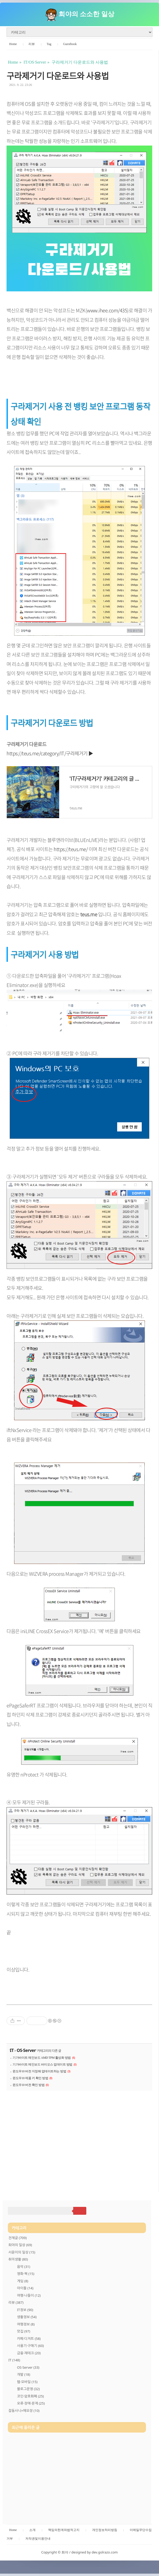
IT (12, 2050)
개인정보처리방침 (104, 2530)
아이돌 (25, 2288)
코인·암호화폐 (30, 2396)
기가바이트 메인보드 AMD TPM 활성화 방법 (42, 2057)
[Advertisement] (79, 2138)
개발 (23, 2374)
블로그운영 (28, 2388)
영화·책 (25, 2273)
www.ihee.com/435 (107, 310)
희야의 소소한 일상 (86, 13)
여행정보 (26, 2324)
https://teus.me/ (71, 849)
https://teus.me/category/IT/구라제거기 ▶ (50, 753)
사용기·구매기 (30, 2345)
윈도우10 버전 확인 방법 (28, 2085)
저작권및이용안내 (37, 2538)
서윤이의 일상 (21, 2252)
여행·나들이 (29, 2295)
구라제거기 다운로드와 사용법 (58, 75)
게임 (22, 2281)
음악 (23, 2266)
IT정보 (25, 2309)
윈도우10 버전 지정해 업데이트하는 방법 (39, 2071)
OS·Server (26, 2050)
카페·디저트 (29, 2338)
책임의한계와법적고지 (64, 2530)
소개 (32, 2530)
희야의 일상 (20, 2244)
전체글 (17, 2237)
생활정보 (27, 2316)
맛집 (23, 2331)
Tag (49, 44)
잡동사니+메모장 (23, 2410)
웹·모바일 (27, 2381)
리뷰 (32, 44)
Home (13, 44)
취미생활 (18, 2259)
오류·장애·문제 (31, 2403)
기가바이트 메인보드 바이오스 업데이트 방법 (42, 2064)
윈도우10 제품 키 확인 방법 (30, 2078)
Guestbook (70, 44)
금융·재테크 (29, 2353)
